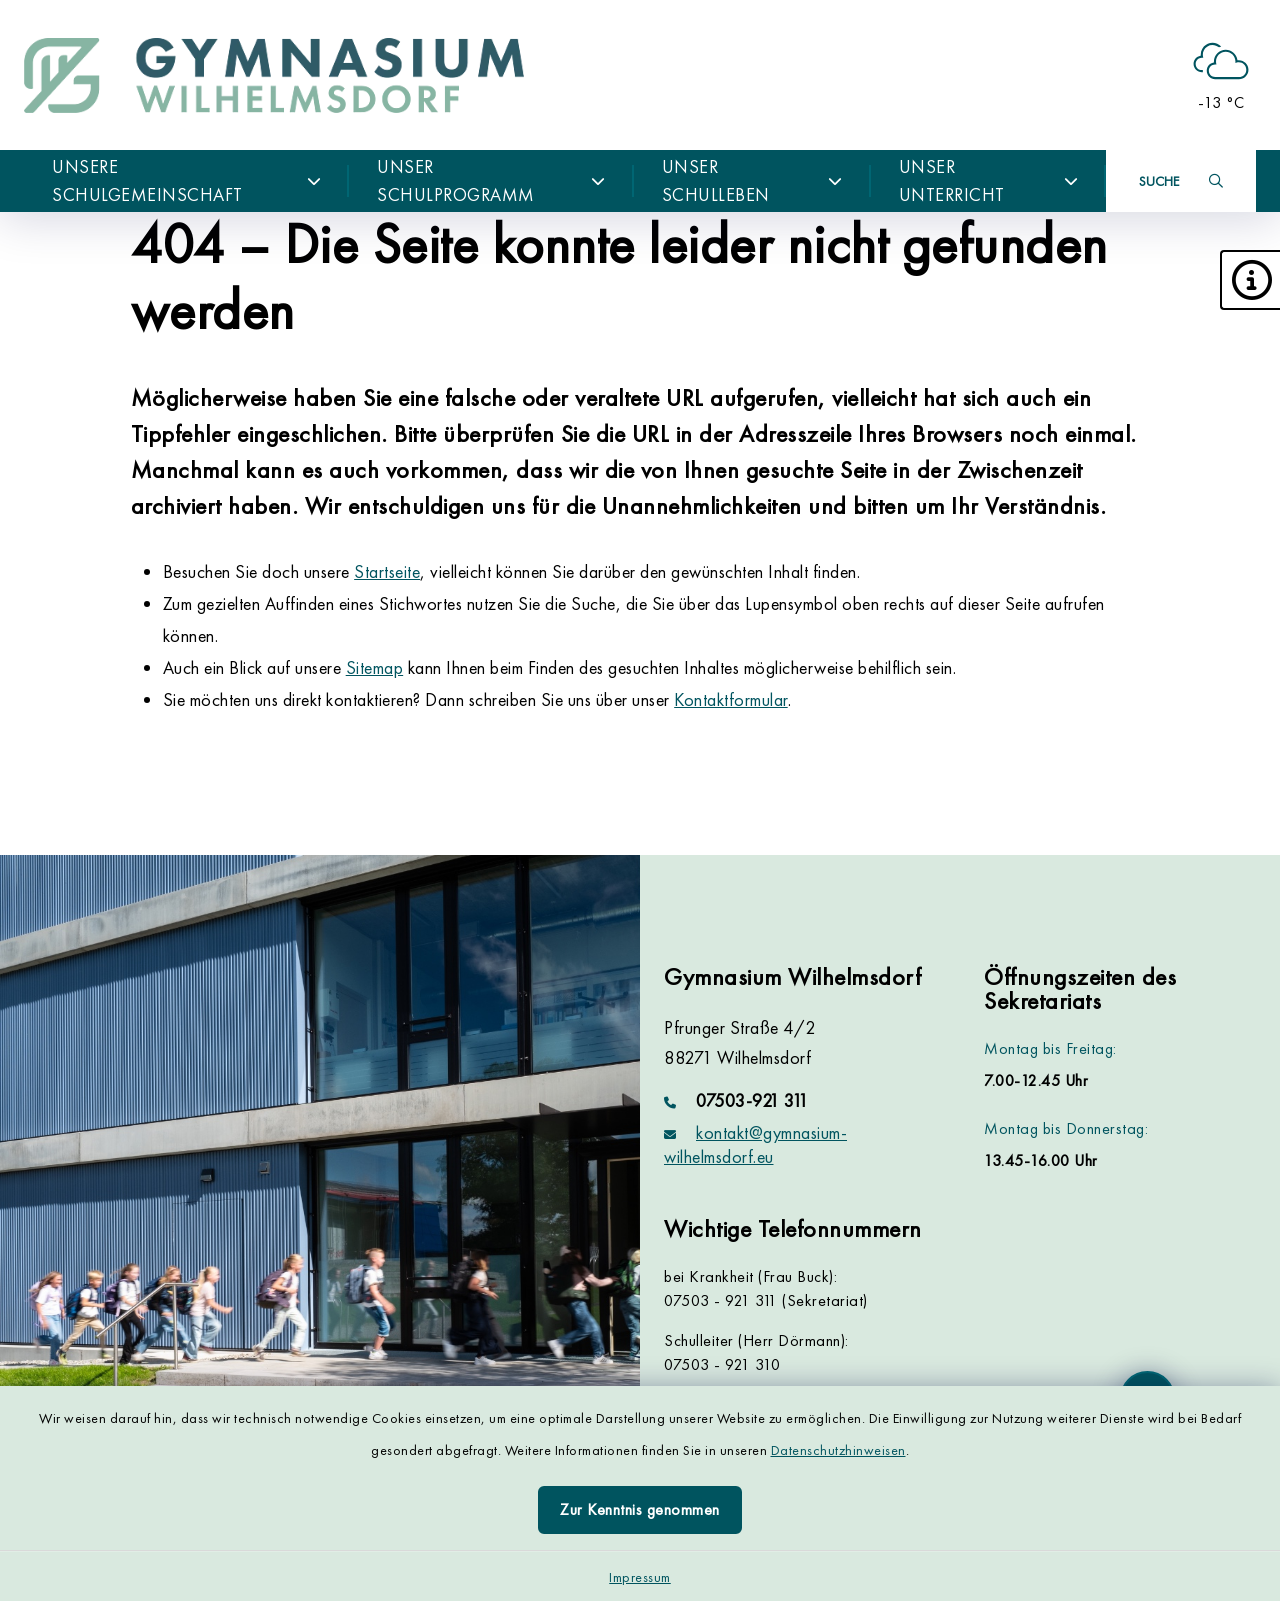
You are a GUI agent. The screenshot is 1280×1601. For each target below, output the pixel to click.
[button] (1250, 280)
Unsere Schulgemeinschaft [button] (186, 180)
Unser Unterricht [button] (988, 180)
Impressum (640, 1577)
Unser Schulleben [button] (752, 180)
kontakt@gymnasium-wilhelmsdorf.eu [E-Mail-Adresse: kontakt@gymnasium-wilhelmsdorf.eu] (755, 1144)
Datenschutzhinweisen (838, 1450)
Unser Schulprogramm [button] (491, 180)
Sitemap (375, 667)
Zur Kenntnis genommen (640, 1509)
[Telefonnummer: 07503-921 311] (800, 1101)
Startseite (387, 571)
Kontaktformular (731, 699)
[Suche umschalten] (1181, 181)
